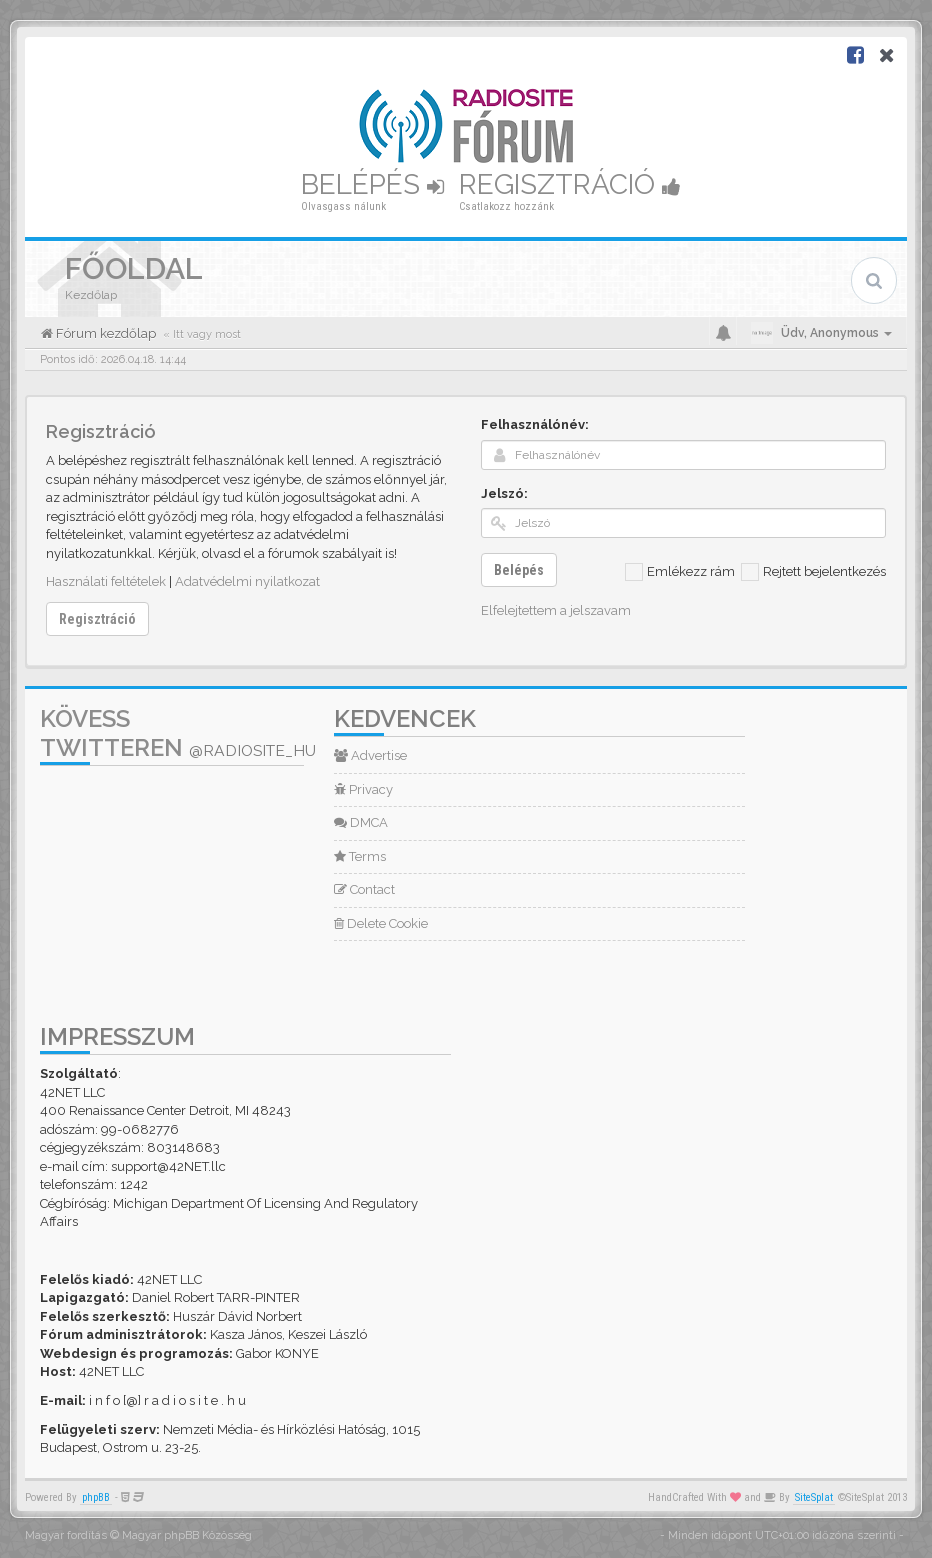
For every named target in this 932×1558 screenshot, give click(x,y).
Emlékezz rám (680, 572)
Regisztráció (570, 184)
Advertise (370, 755)
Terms (360, 856)
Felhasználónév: (535, 424)
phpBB (96, 1497)
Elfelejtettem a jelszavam (556, 610)
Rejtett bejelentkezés (813, 572)
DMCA (361, 822)
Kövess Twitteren (178, 733)
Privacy (363, 789)
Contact (364, 889)
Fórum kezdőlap (104, 333)
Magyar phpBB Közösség (187, 1535)
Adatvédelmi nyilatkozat (247, 581)
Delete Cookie (381, 923)
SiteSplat (814, 1497)
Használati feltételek (106, 581)
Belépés (372, 184)
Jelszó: (504, 493)
